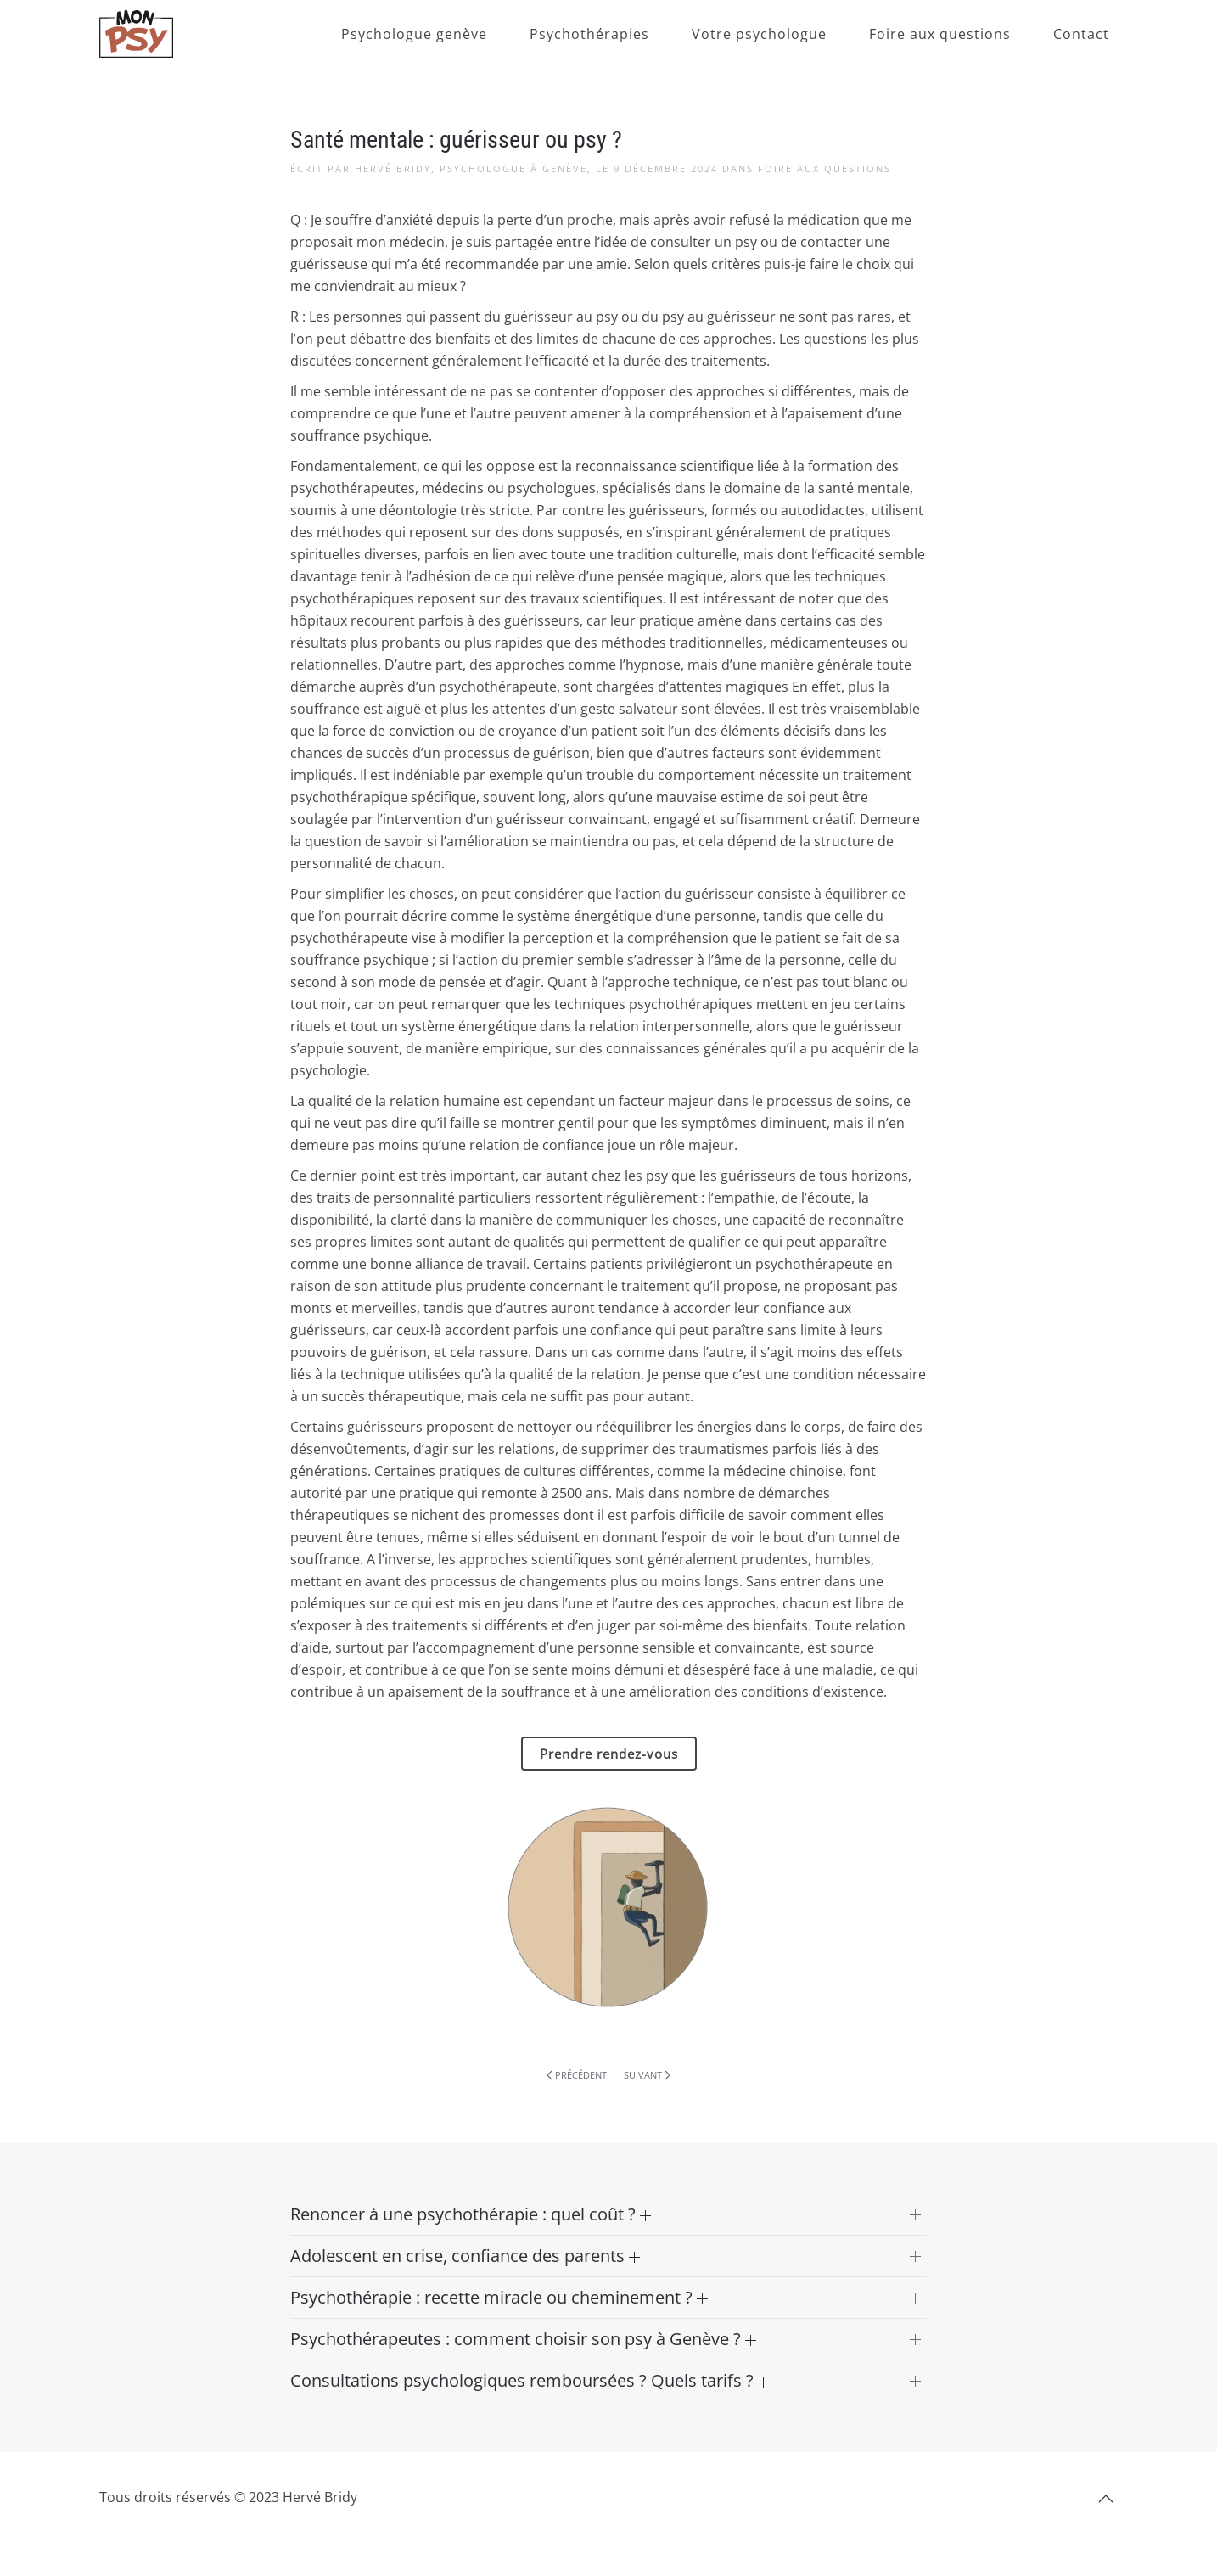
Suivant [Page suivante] (647, 2074)
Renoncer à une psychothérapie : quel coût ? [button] (470, 2214)
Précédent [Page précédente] (577, 2074)
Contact (1081, 34)
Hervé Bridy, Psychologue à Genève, (473, 168)
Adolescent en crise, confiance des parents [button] (465, 2255)
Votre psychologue (759, 34)
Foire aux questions (940, 34)
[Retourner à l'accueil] (136, 34)
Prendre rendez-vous (609, 1753)
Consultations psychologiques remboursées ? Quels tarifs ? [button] (529, 2380)
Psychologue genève (414, 34)
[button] (1106, 2498)
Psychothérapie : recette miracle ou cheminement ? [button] (499, 2297)
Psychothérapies (589, 34)
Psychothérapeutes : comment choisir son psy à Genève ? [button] (523, 2338)
